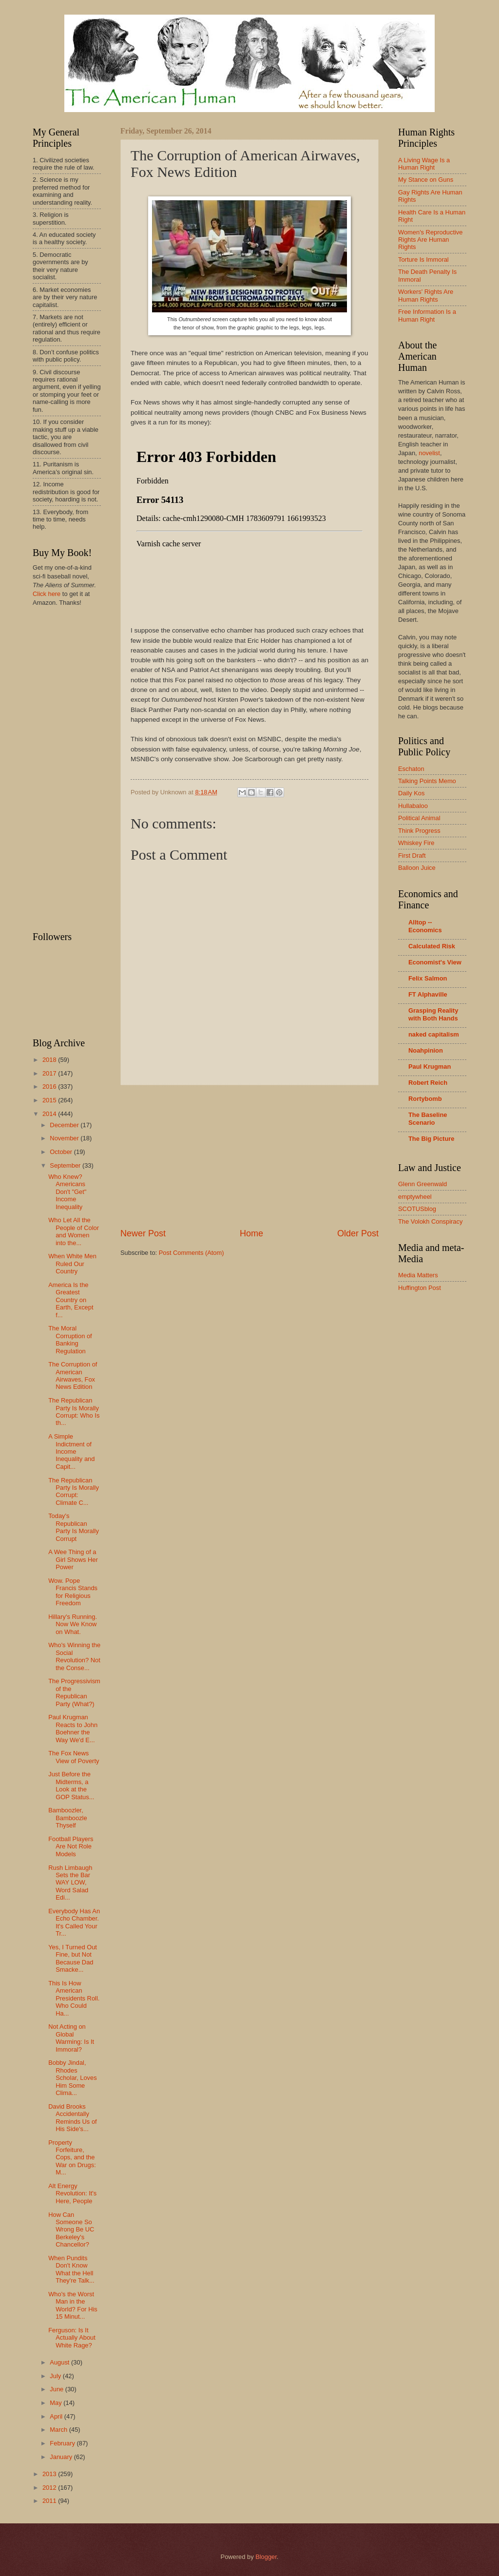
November (65, 1138)
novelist (429, 453)
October (62, 1151)
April (57, 2416)
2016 (50, 1086)
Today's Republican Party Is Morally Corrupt (73, 1527)
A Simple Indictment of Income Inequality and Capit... (71, 1451)
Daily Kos (411, 793)
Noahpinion (425, 1050)
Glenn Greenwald (422, 1184)
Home (251, 1233)
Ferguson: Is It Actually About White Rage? (72, 2337)
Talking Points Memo (427, 781)
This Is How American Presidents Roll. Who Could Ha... (73, 1998)
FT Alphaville (427, 994)
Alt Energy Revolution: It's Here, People (72, 2193)
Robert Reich (427, 1082)
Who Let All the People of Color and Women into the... (73, 1231)
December (65, 1125)
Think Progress (419, 830)
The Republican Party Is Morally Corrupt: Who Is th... (73, 1411)
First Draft (412, 855)
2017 (50, 1073)
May (56, 2402)
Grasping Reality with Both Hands (433, 1014)
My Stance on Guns (425, 179)
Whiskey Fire (416, 842)
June (57, 2389)
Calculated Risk (431, 946)
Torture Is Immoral (423, 259)
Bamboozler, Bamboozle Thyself (67, 1818)
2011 (50, 2500)
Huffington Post (419, 1287)
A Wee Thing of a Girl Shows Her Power (73, 1559)
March (59, 2429)
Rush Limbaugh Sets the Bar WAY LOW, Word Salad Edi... (70, 1883)
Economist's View (434, 962)
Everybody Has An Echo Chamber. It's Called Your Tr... (74, 1922)
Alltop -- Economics (425, 926)
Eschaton (411, 768)
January (62, 2457)
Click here (46, 593)
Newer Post (143, 1233)
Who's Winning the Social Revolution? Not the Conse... (74, 1656)
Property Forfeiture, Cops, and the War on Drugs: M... (72, 2157)
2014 (50, 1113)
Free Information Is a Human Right (427, 315)
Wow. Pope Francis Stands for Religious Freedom (72, 1592)
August (60, 2362)
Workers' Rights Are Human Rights (425, 295)
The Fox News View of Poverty (73, 1756)
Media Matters (418, 1275)
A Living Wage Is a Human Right (424, 163)
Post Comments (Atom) (191, 1252)
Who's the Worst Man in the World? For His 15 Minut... (72, 2305)
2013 (50, 2474)
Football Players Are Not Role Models (70, 1846)
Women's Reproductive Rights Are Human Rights (430, 240)
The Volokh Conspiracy (430, 1221)
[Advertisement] (249, 1156)
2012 (50, 2487)
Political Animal (419, 818)
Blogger (266, 2556)
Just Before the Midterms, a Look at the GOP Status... (71, 1785)
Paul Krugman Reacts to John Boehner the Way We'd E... (72, 1728)
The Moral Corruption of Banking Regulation (70, 1339)
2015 (50, 1100)
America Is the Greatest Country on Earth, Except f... (70, 1300)
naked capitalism (433, 1034)
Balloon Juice (417, 867)
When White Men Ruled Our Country (72, 1263)
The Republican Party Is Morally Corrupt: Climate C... (73, 1491)
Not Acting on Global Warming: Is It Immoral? (71, 2038)
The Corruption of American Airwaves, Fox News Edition (72, 1375)
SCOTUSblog (417, 1208)
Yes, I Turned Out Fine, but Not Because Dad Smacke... (72, 1958)
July (56, 2376)
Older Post (358, 1233)
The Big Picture (431, 1138)
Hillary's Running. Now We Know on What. (72, 1624)
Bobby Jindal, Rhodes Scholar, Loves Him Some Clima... (72, 2077)
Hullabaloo (413, 805)
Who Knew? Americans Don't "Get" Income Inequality (67, 1192)
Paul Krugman (429, 1066)
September (66, 1165)
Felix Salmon (427, 978)
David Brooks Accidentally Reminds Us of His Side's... (72, 2118)
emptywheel (415, 1196)
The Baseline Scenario (427, 1118)
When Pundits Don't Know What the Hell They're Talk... (71, 2269)
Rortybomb (425, 1098)
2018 (50, 1059)
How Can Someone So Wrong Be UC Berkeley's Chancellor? (71, 2230)
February (63, 2443)
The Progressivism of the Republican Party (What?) (74, 1692)
